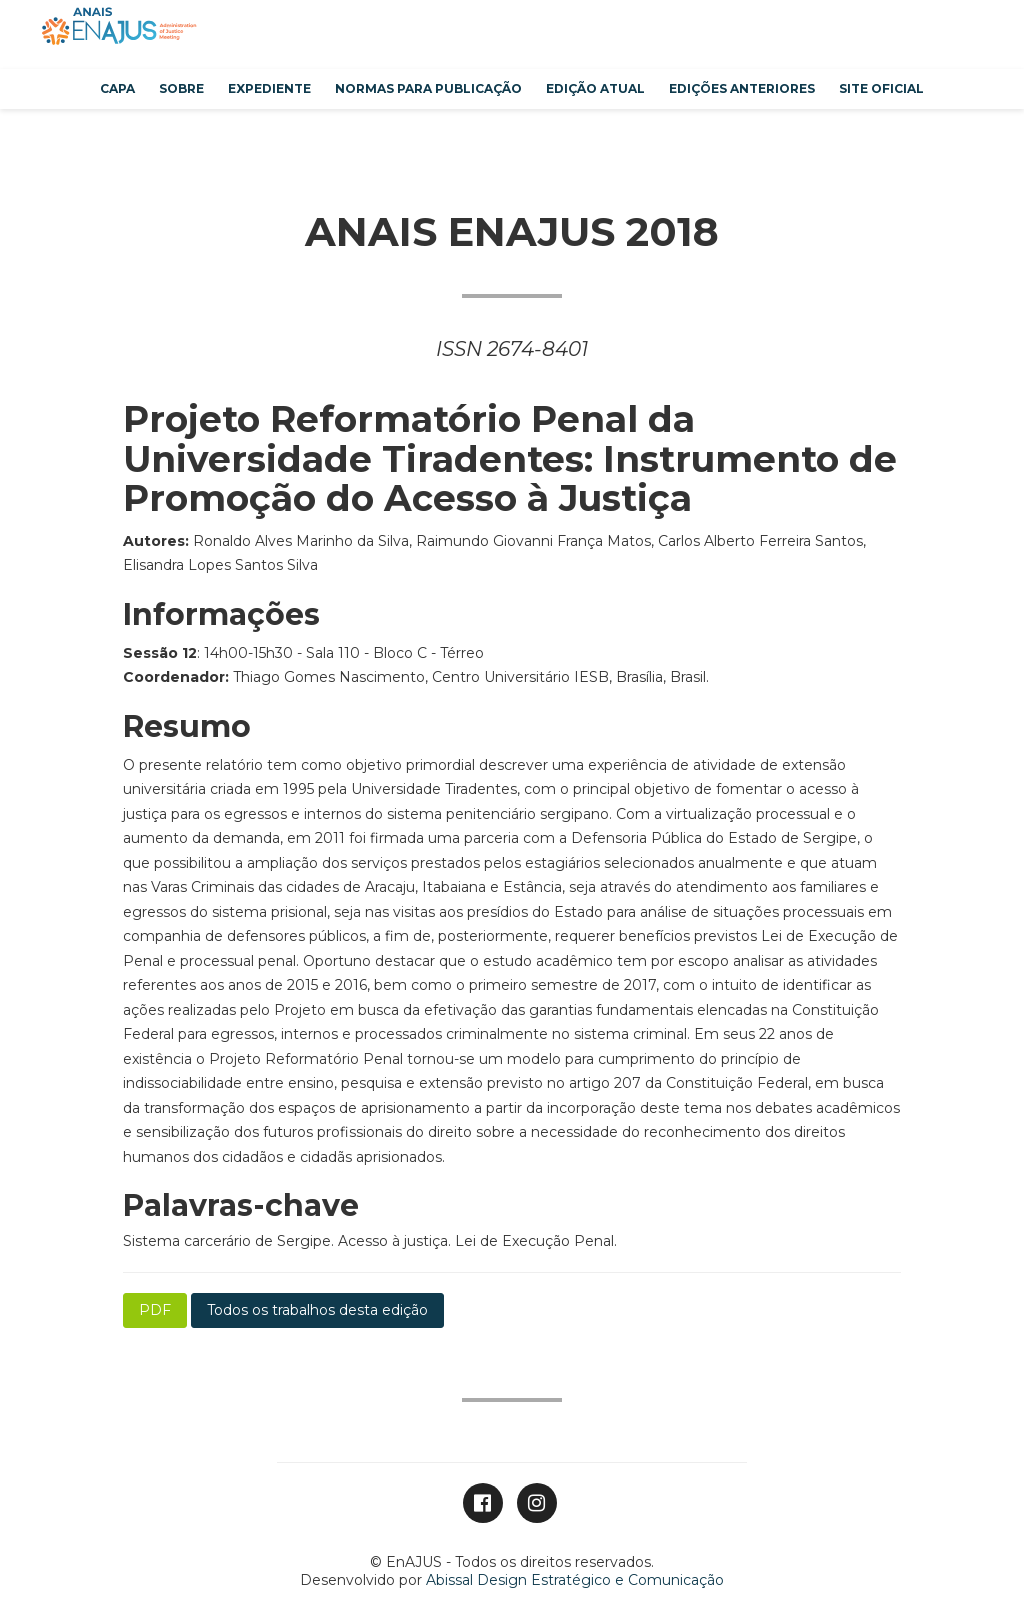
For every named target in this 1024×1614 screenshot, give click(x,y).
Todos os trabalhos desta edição (317, 1310)
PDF (155, 1310)
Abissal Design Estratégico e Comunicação (575, 1580)
